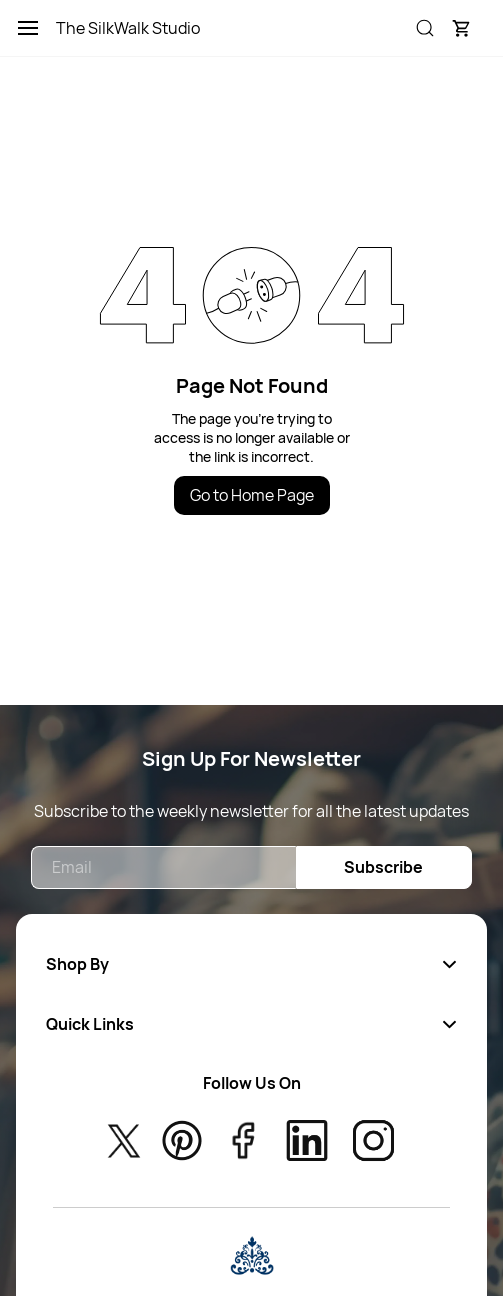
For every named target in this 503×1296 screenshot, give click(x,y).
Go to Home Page (252, 495)
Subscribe (383, 867)
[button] (461, 28)
